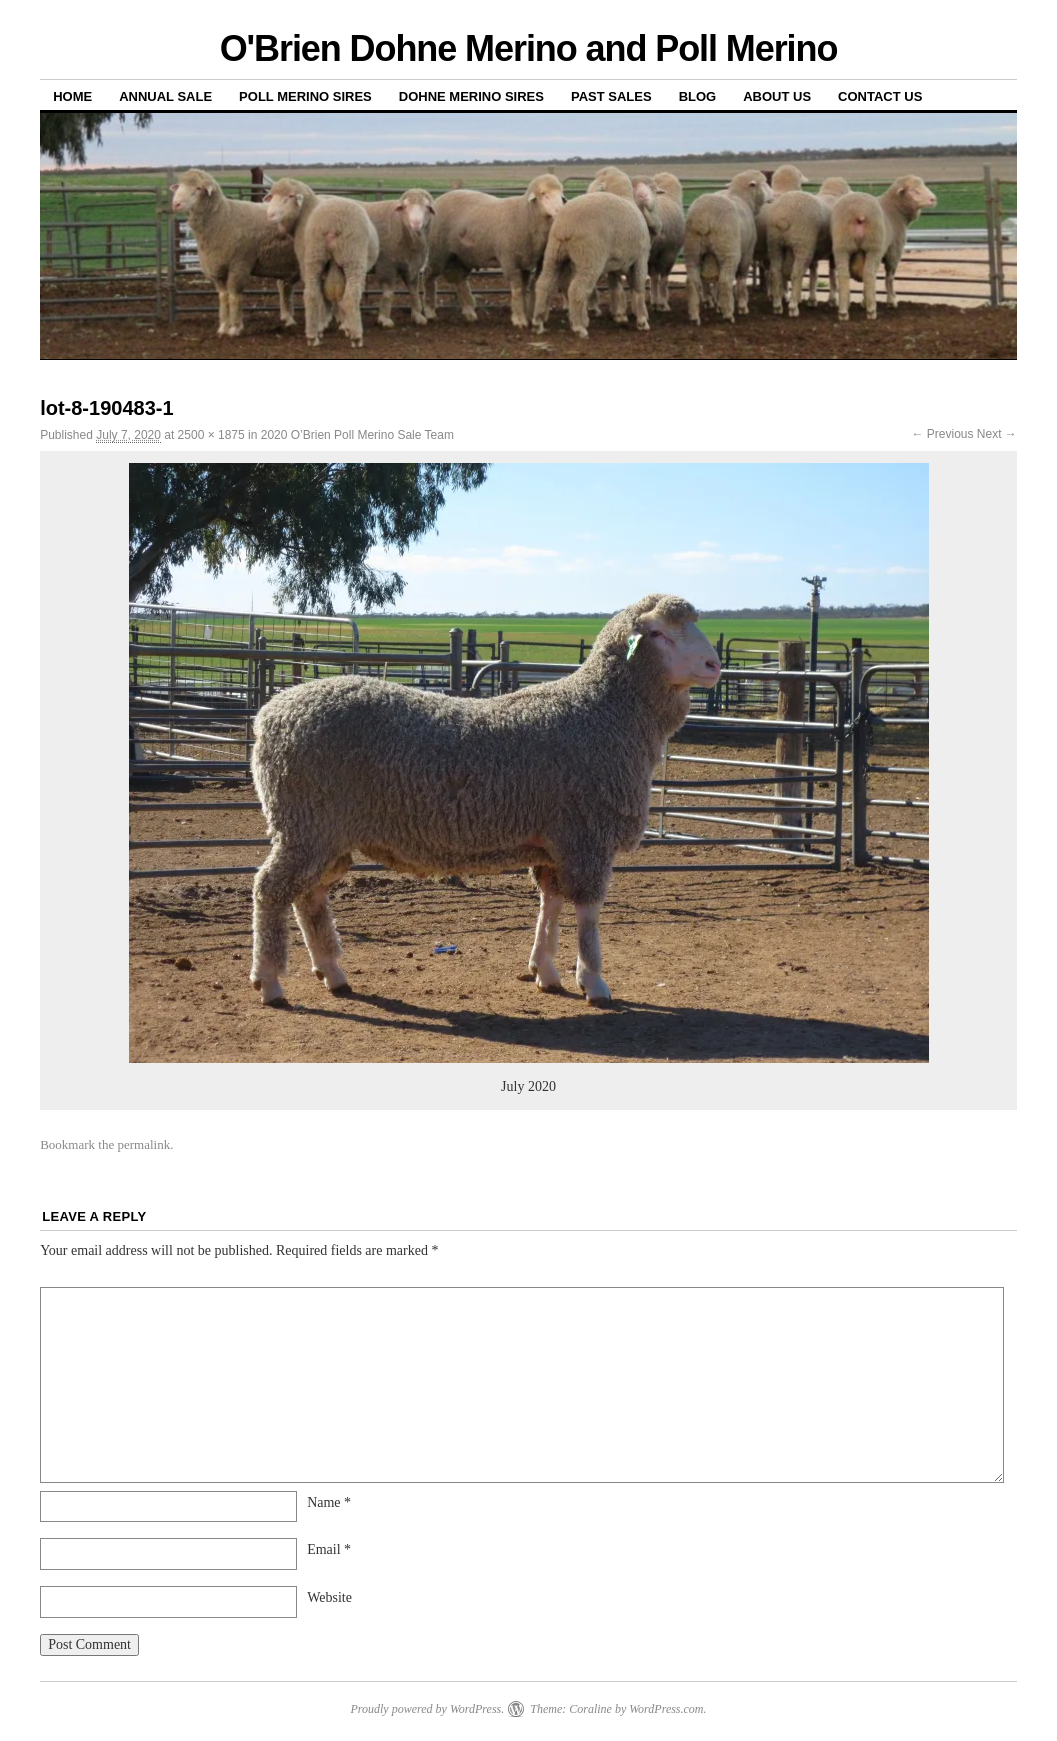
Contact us (880, 96)
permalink (143, 1144)
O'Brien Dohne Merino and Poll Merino (529, 48)
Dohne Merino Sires (471, 96)
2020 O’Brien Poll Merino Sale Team (357, 435)
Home (72, 96)
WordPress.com (666, 1709)
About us (777, 96)
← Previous (942, 434)
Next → (997, 434)
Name (329, 1502)
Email (329, 1549)
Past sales (611, 96)
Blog (698, 96)
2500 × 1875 (211, 435)
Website (329, 1597)
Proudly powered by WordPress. (427, 1709)
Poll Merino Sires (305, 96)
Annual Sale (165, 96)
